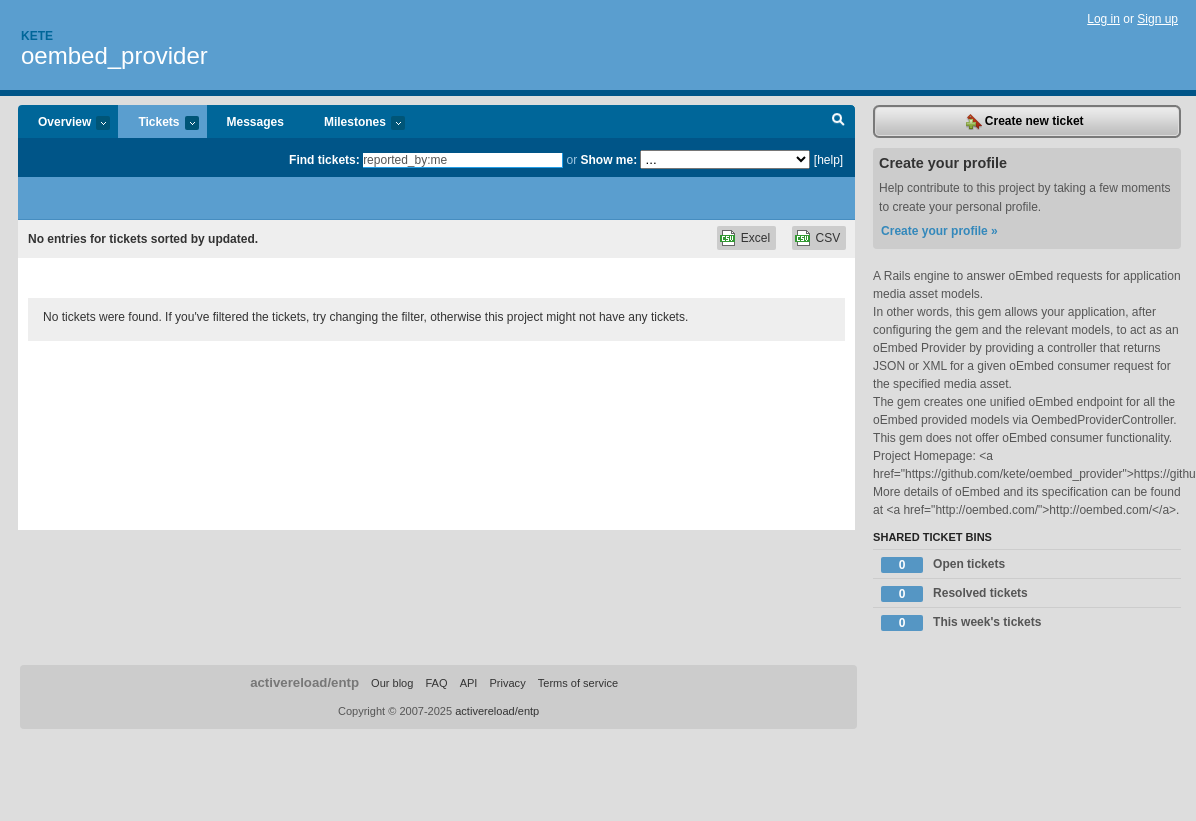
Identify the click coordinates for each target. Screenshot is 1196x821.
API (469, 683)
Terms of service (578, 683)
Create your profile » (939, 231)
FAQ (436, 683)
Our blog (392, 683)
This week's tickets (961, 623)
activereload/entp (304, 682)
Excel (755, 238)
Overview (64, 123)
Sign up (1157, 19)
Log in (1103, 19)
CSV (828, 238)
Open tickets (943, 565)
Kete (37, 36)
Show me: (608, 160)
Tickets (158, 123)
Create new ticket (1025, 122)
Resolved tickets (954, 594)
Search (838, 122)
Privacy (507, 683)
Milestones (354, 123)
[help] (828, 160)
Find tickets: (324, 160)
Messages (255, 122)
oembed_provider (114, 55)
